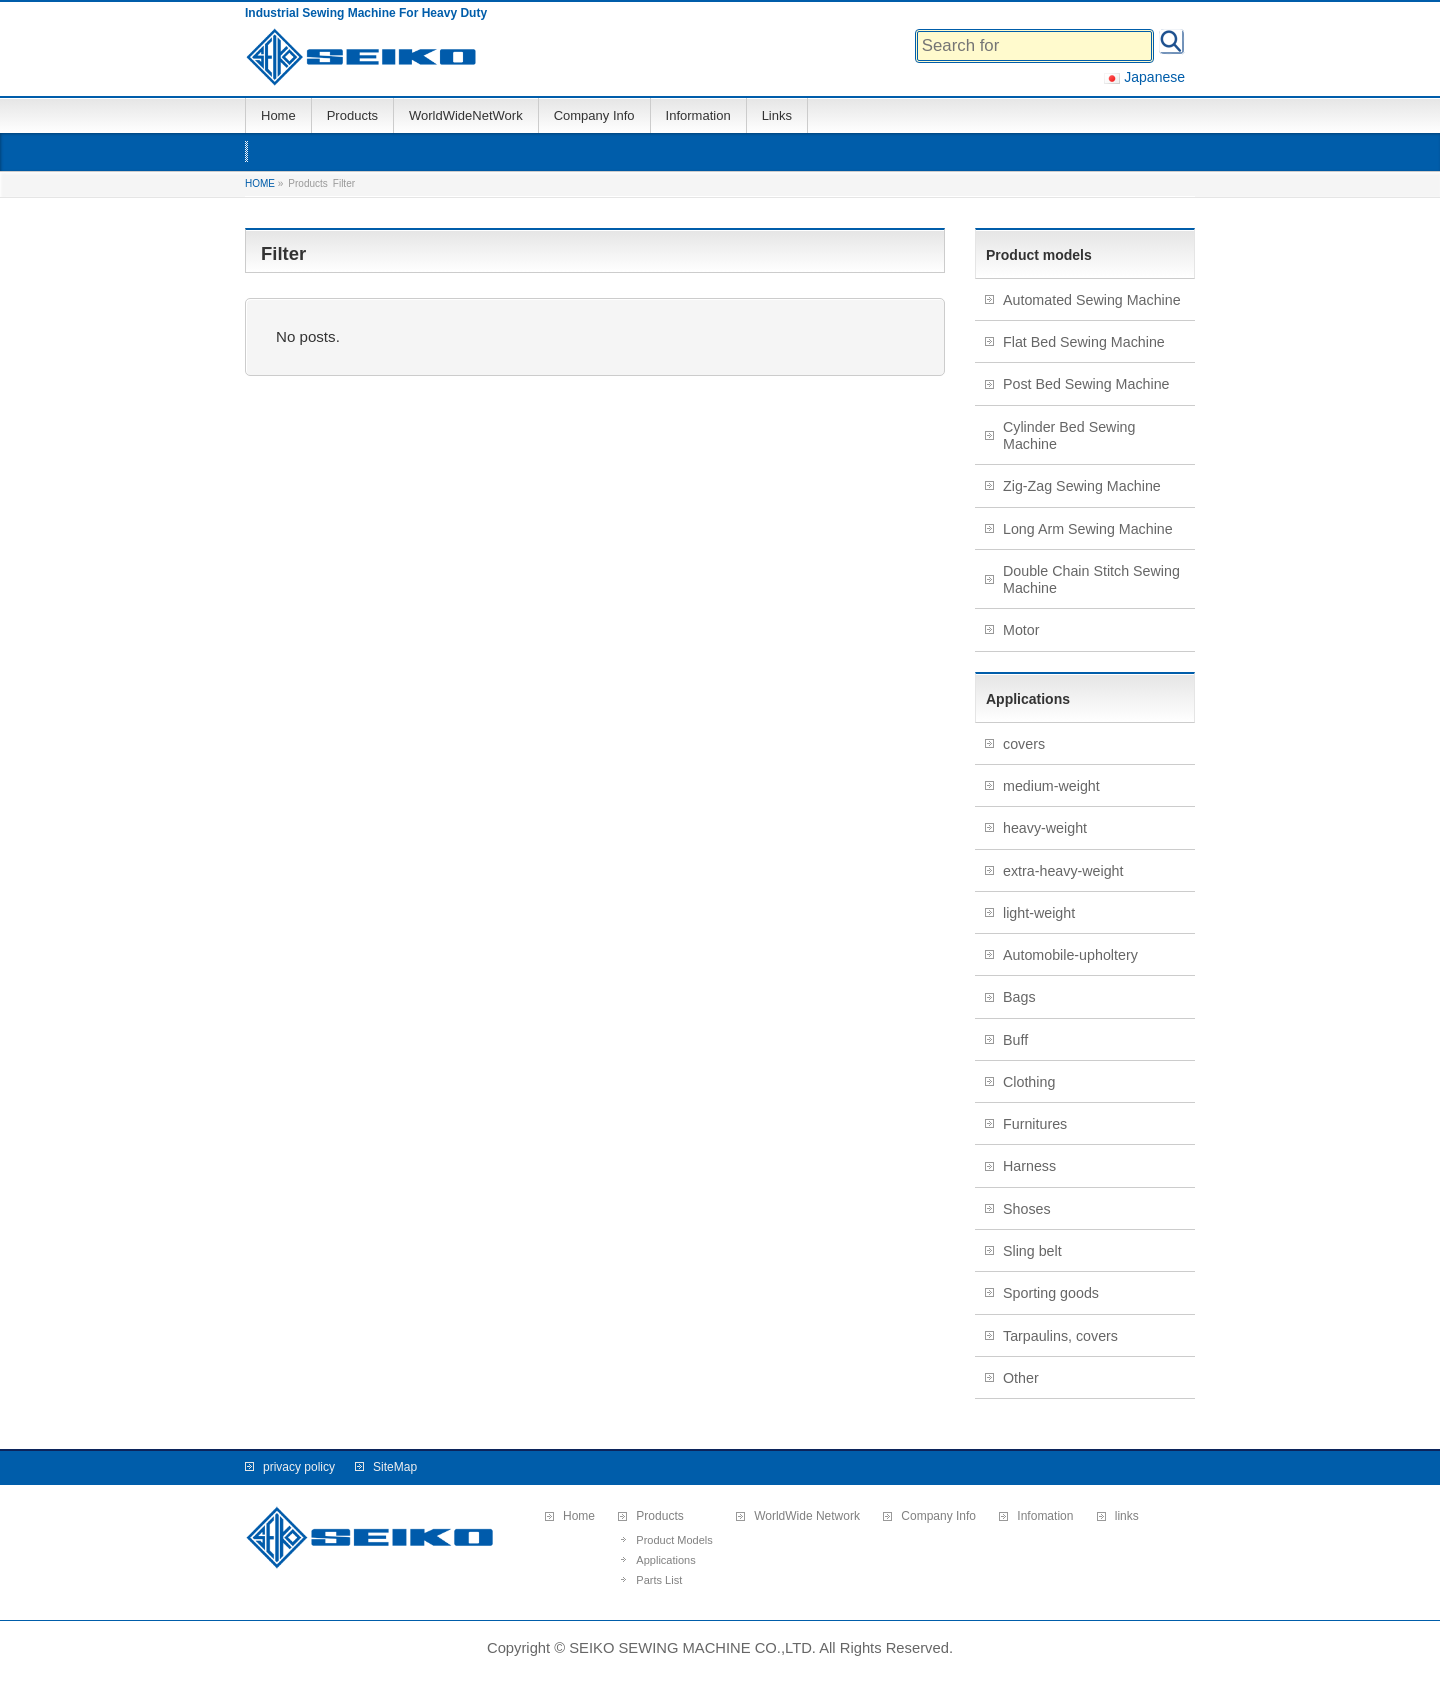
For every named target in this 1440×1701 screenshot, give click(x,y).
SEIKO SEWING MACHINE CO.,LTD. (692, 1648)
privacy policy (299, 1467)
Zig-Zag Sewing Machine (1082, 486)
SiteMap (395, 1467)
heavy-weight (1045, 828)
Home (579, 1516)
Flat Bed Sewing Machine (1084, 342)
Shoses (1027, 1209)
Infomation (1045, 1516)
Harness (1029, 1166)
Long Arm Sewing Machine (1088, 529)
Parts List (659, 1580)
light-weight (1039, 913)
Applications (665, 1560)
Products (659, 1516)
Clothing (1029, 1082)
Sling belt (1032, 1251)
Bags (1019, 997)
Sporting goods (1051, 1293)
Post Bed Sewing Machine (1086, 384)
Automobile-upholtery (1070, 955)
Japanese (1144, 77)
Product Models (674, 1540)
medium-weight (1051, 786)
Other (1021, 1378)
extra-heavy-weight (1063, 871)
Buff (1015, 1040)
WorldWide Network (807, 1516)
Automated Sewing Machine (1092, 300)
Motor (1021, 630)
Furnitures (1035, 1124)
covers (1024, 744)
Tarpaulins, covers (1060, 1336)
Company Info (938, 1516)
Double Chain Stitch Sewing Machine (1091, 579)
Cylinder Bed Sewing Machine (1069, 435)
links (1127, 1516)
